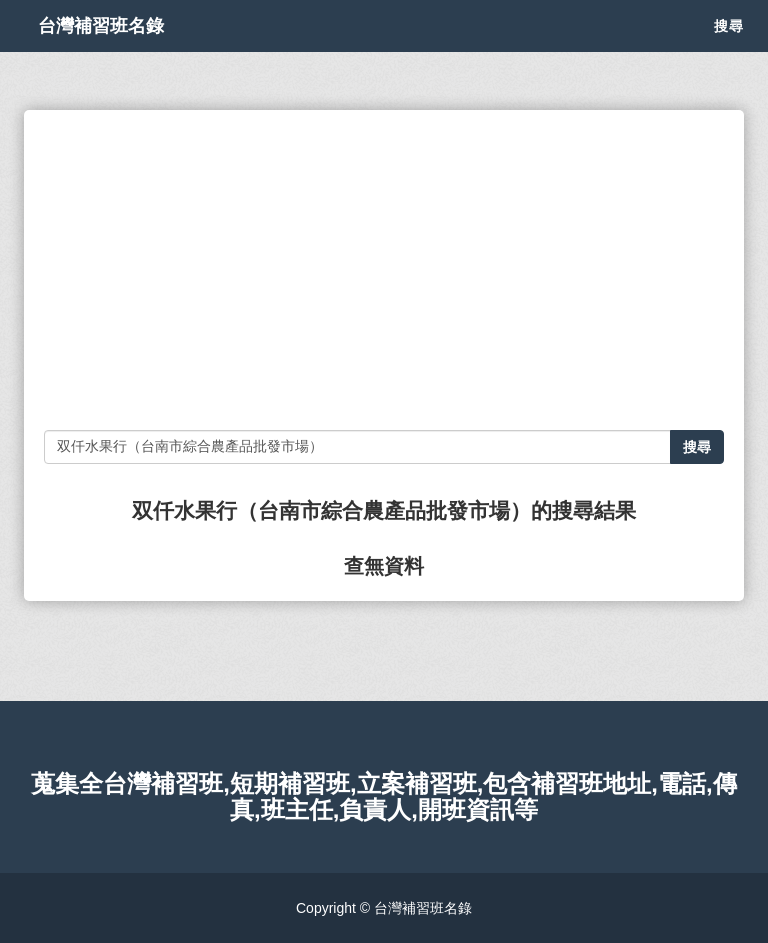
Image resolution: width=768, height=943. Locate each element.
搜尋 (729, 50)
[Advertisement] (384, 270)
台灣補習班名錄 (122, 50)
